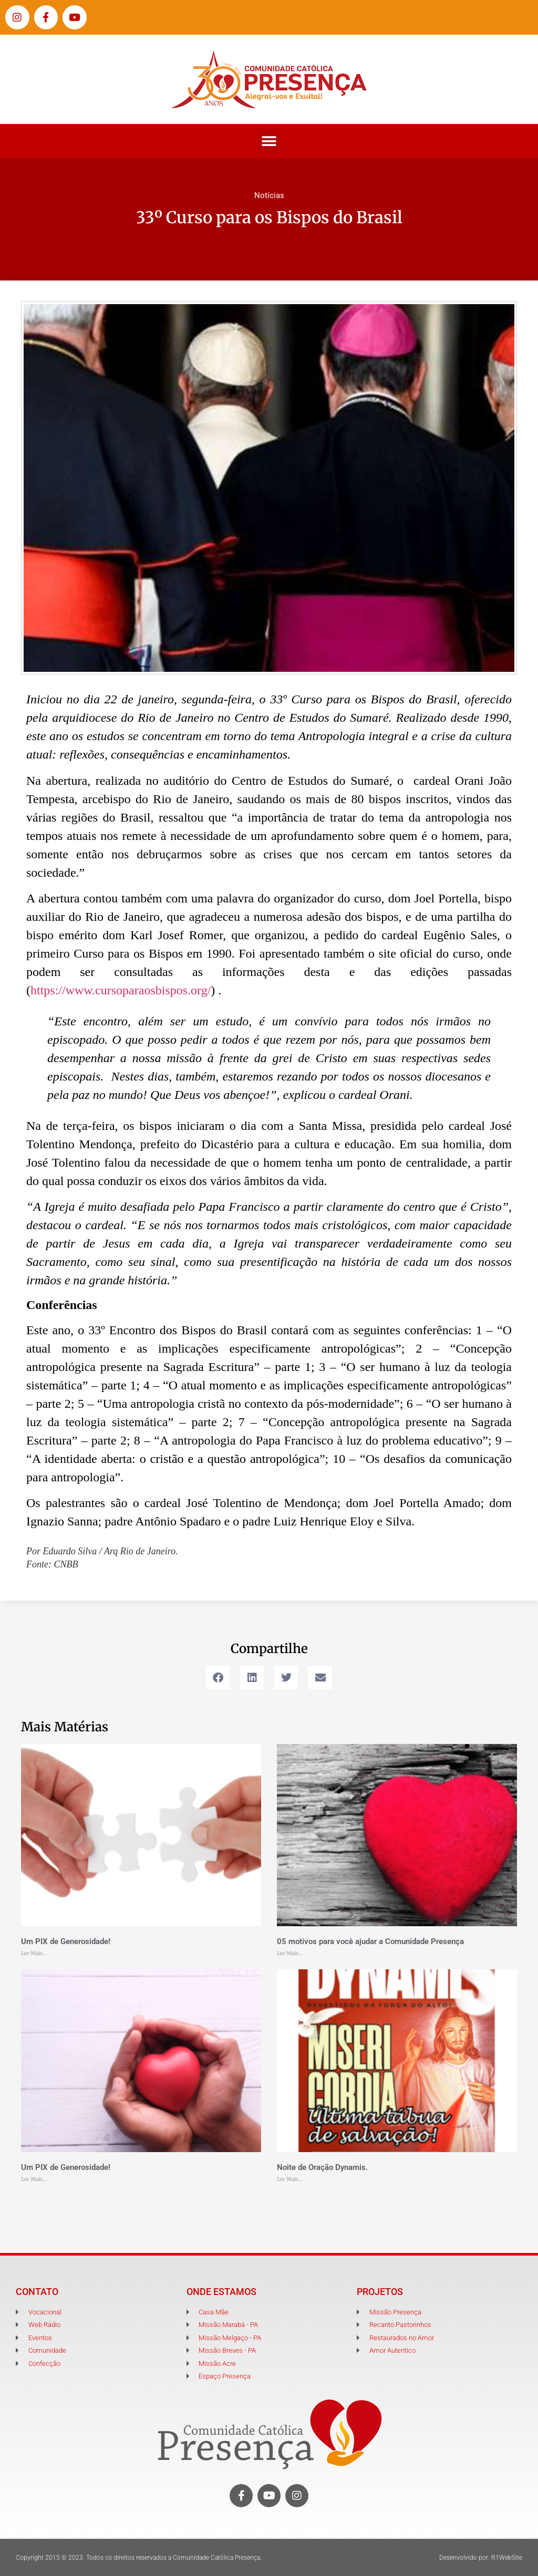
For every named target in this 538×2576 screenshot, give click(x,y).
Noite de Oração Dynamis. (322, 2167)
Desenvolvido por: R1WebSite (480, 2557)
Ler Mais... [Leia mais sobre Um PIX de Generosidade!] (34, 1953)
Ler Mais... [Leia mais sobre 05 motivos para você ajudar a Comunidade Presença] (290, 1953)
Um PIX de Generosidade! (65, 1941)
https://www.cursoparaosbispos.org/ (120, 990)
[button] (269, 141)
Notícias (269, 195)
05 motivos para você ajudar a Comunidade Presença (370, 1941)
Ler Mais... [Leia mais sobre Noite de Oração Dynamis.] (290, 2179)
